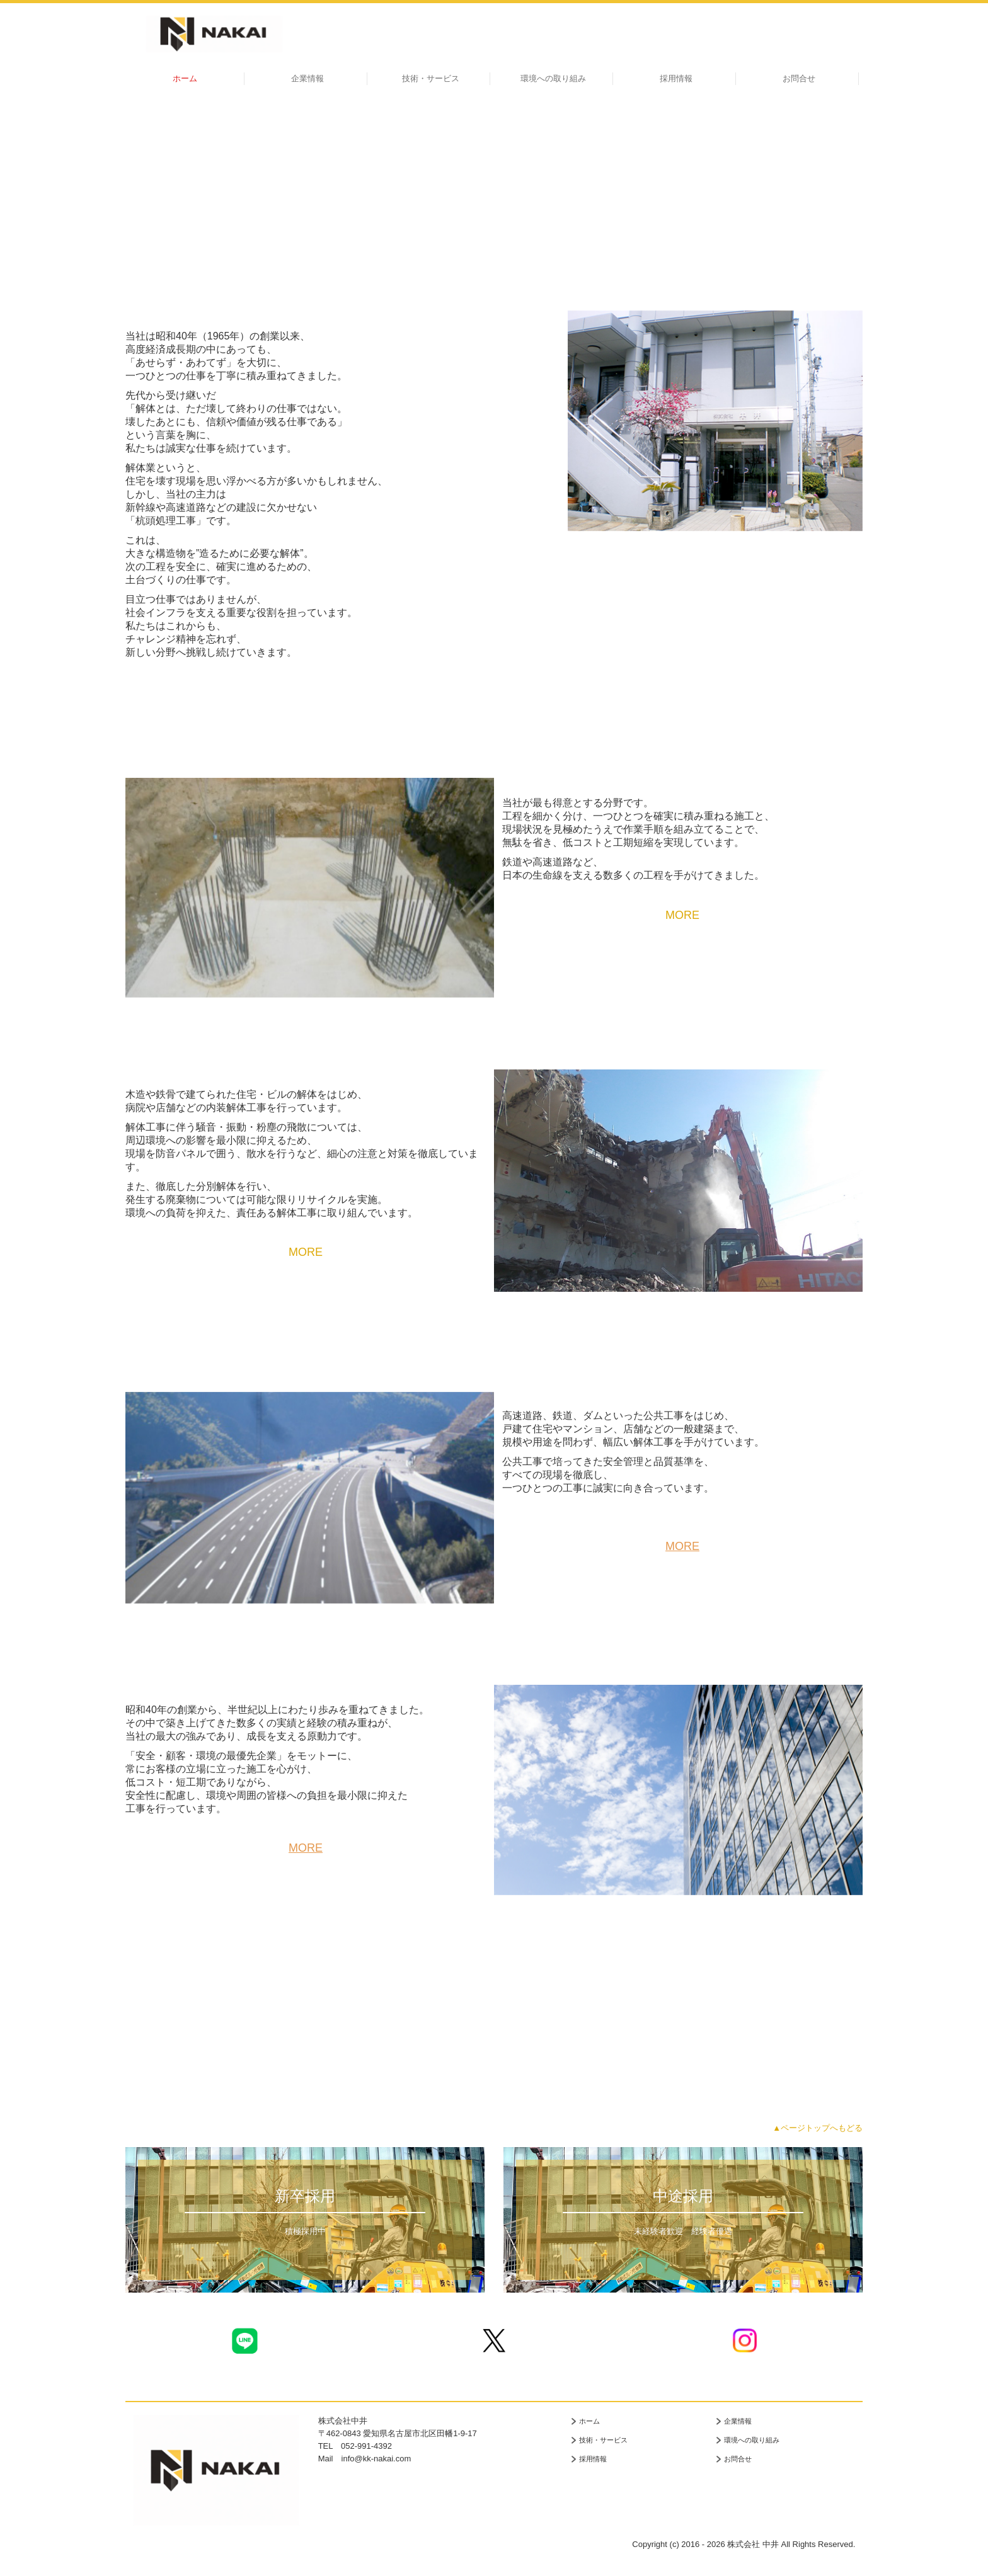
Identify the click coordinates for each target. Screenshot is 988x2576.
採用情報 (676, 78)
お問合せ (799, 78)
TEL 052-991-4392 (355, 2446)
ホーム (185, 78)
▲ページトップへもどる (818, 2128)
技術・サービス (430, 78)
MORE (682, 915)
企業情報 (307, 78)
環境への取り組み (553, 78)
